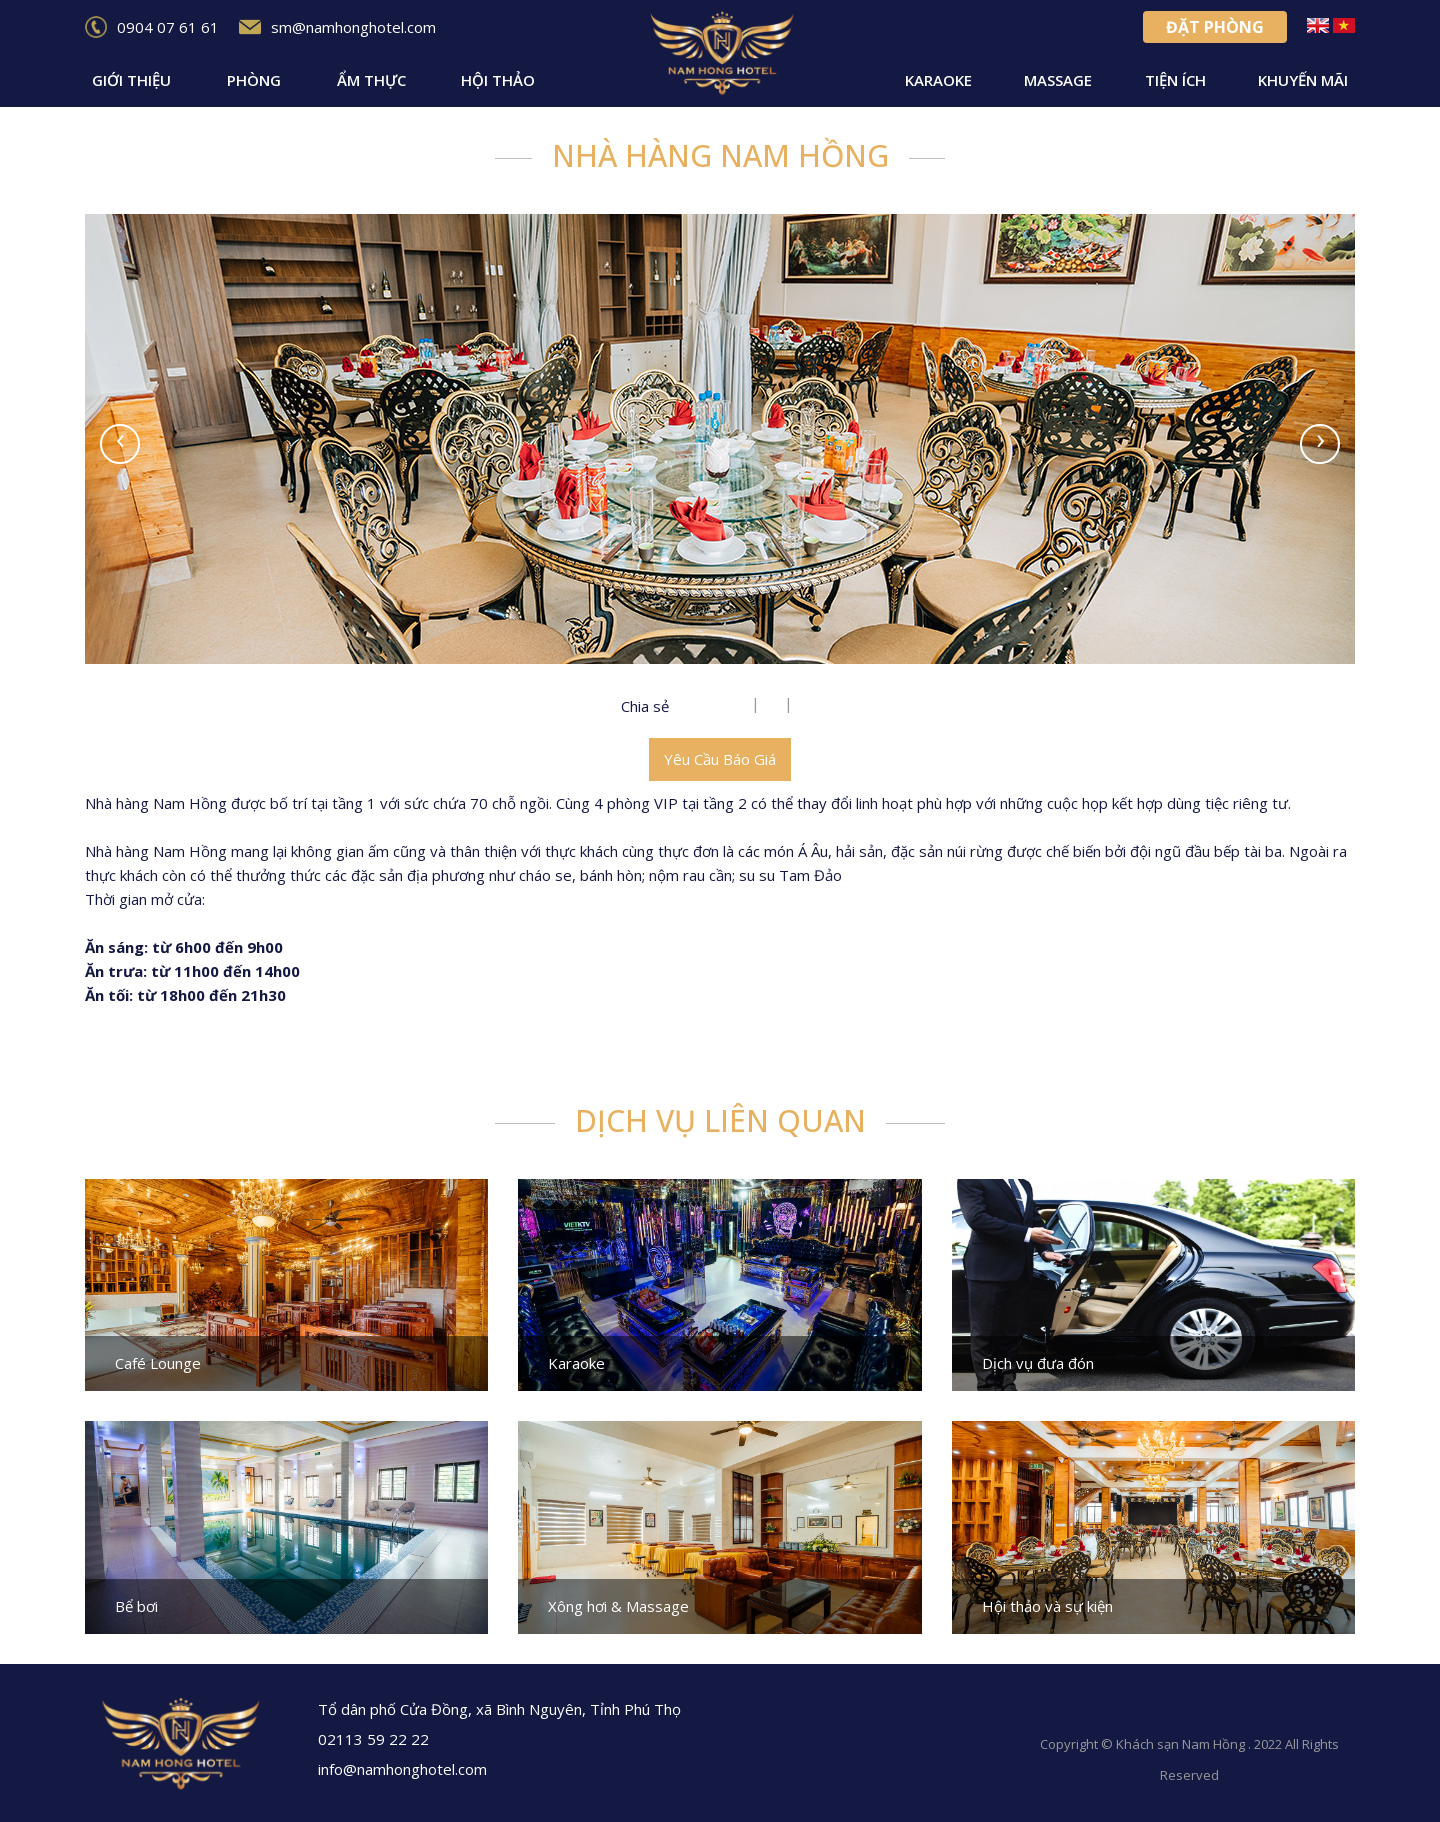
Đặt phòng (1215, 27)
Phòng (254, 80)
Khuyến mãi (1303, 80)
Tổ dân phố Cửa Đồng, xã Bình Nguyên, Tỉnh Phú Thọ (491, 1709)
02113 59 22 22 (365, 1739)
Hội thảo (498, 80)
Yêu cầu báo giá (720, 759)
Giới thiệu (131, 80)
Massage (1058, 80)
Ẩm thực (371, 80)
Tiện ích (1175, 80)
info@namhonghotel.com (394, 1769)
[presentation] (120, 444)
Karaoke (938, 80)
